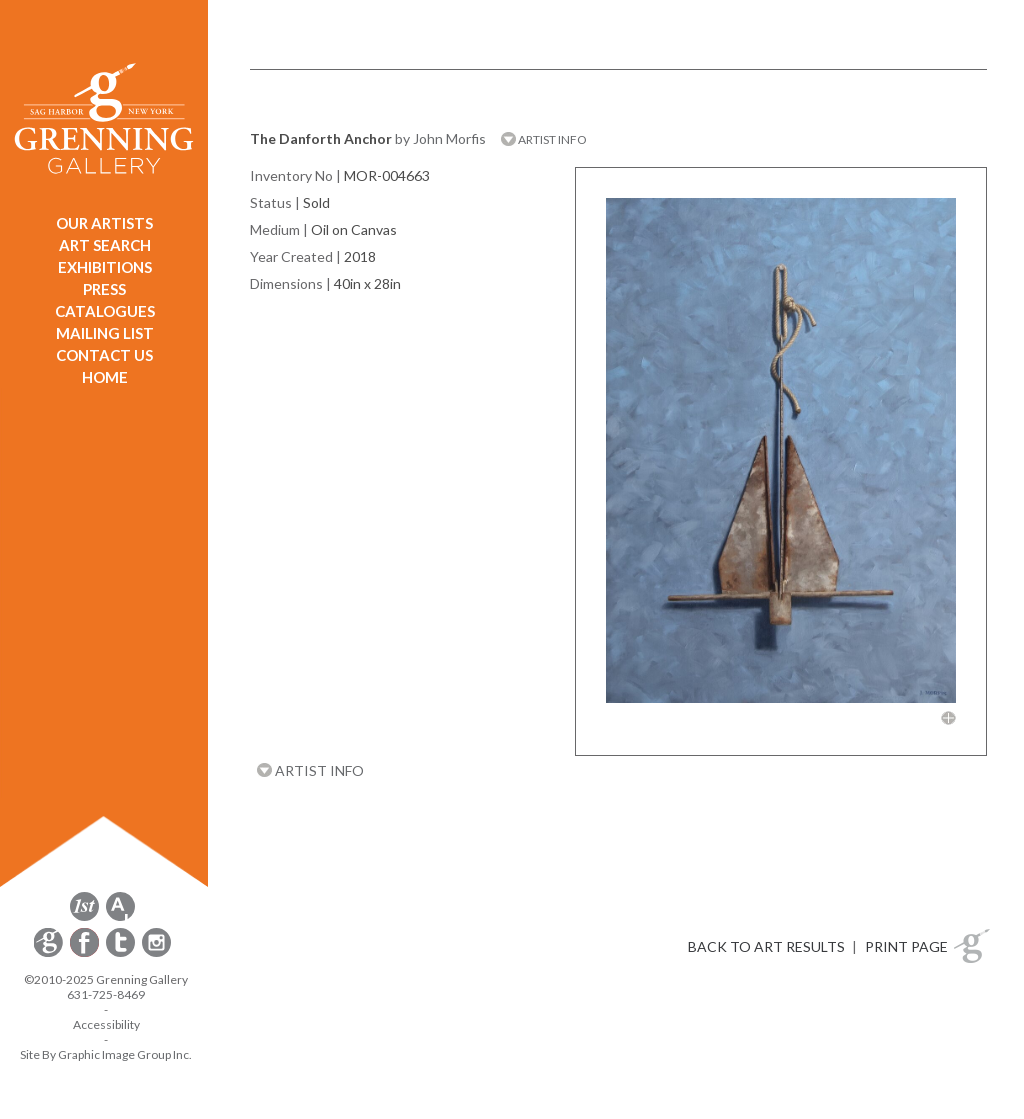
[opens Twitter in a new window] (122, 953)
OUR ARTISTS (104, 223)
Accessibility (106, 1024)
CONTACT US (104, 355)
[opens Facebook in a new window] (86, 953)
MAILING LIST (105, 333)
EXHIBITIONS (105, 267)
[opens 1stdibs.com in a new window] (84, 917)
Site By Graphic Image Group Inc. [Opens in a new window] (106, 1054)
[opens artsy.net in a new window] (120, 917)
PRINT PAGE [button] (906, 946)
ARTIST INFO (544, 139)
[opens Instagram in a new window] (156, 953)
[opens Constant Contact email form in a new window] (50, 953)
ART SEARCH (105, 245)
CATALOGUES (105, 311)
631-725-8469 (106, 994)
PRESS (104, 289)
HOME (105, 377)
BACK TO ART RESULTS (766, 946)
